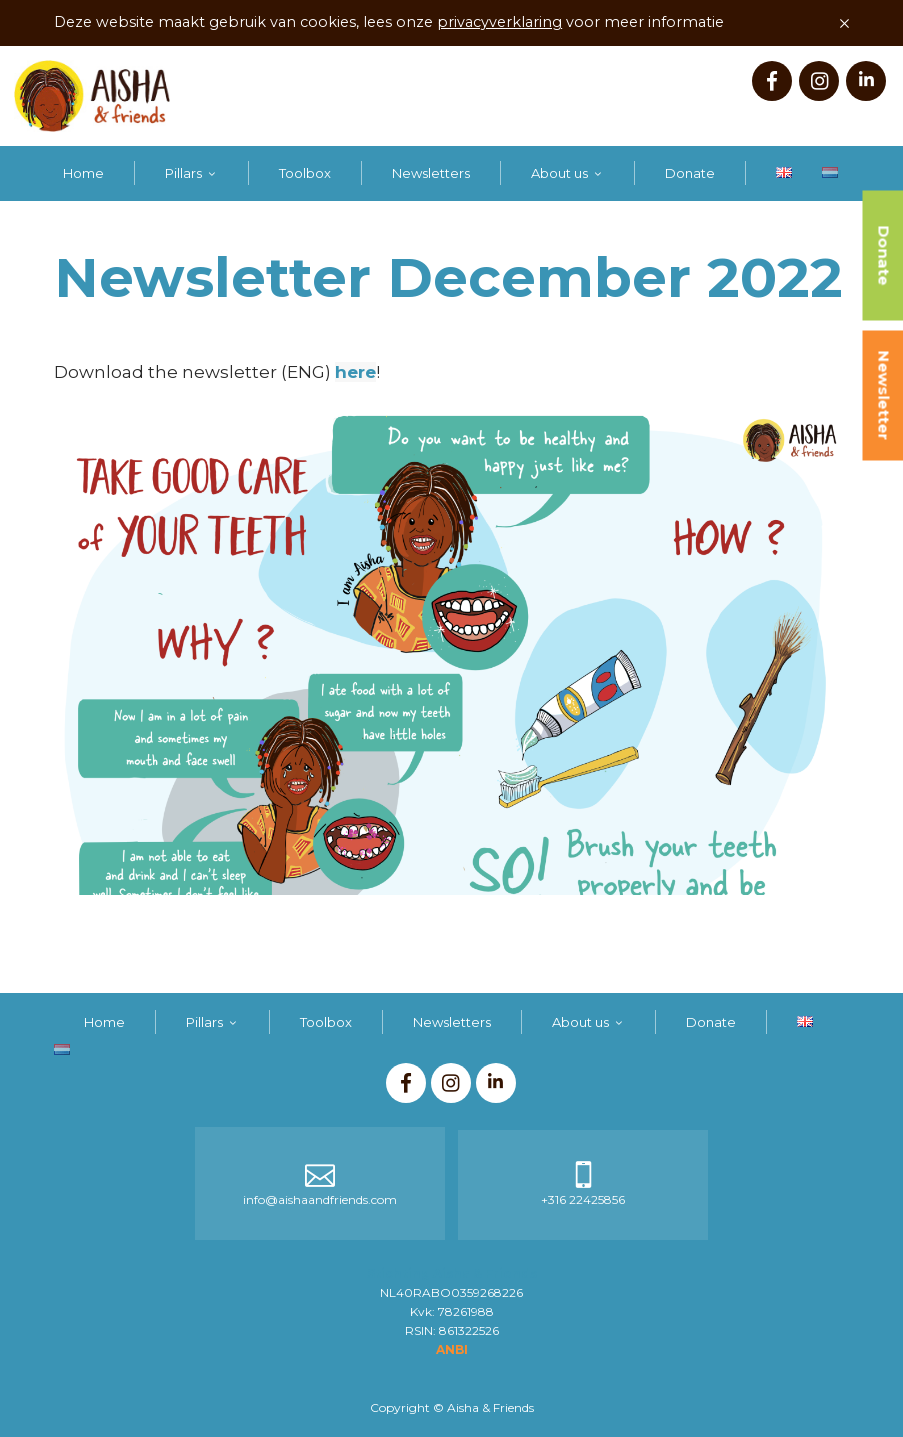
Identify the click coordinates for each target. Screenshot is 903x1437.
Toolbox (305, 173)
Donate (690, 173)
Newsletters (431, 173)
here (355, 372)
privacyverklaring (499, 22)
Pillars (183, 173)
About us (559, 173)
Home (83, 173)
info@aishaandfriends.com (320, 1199)
